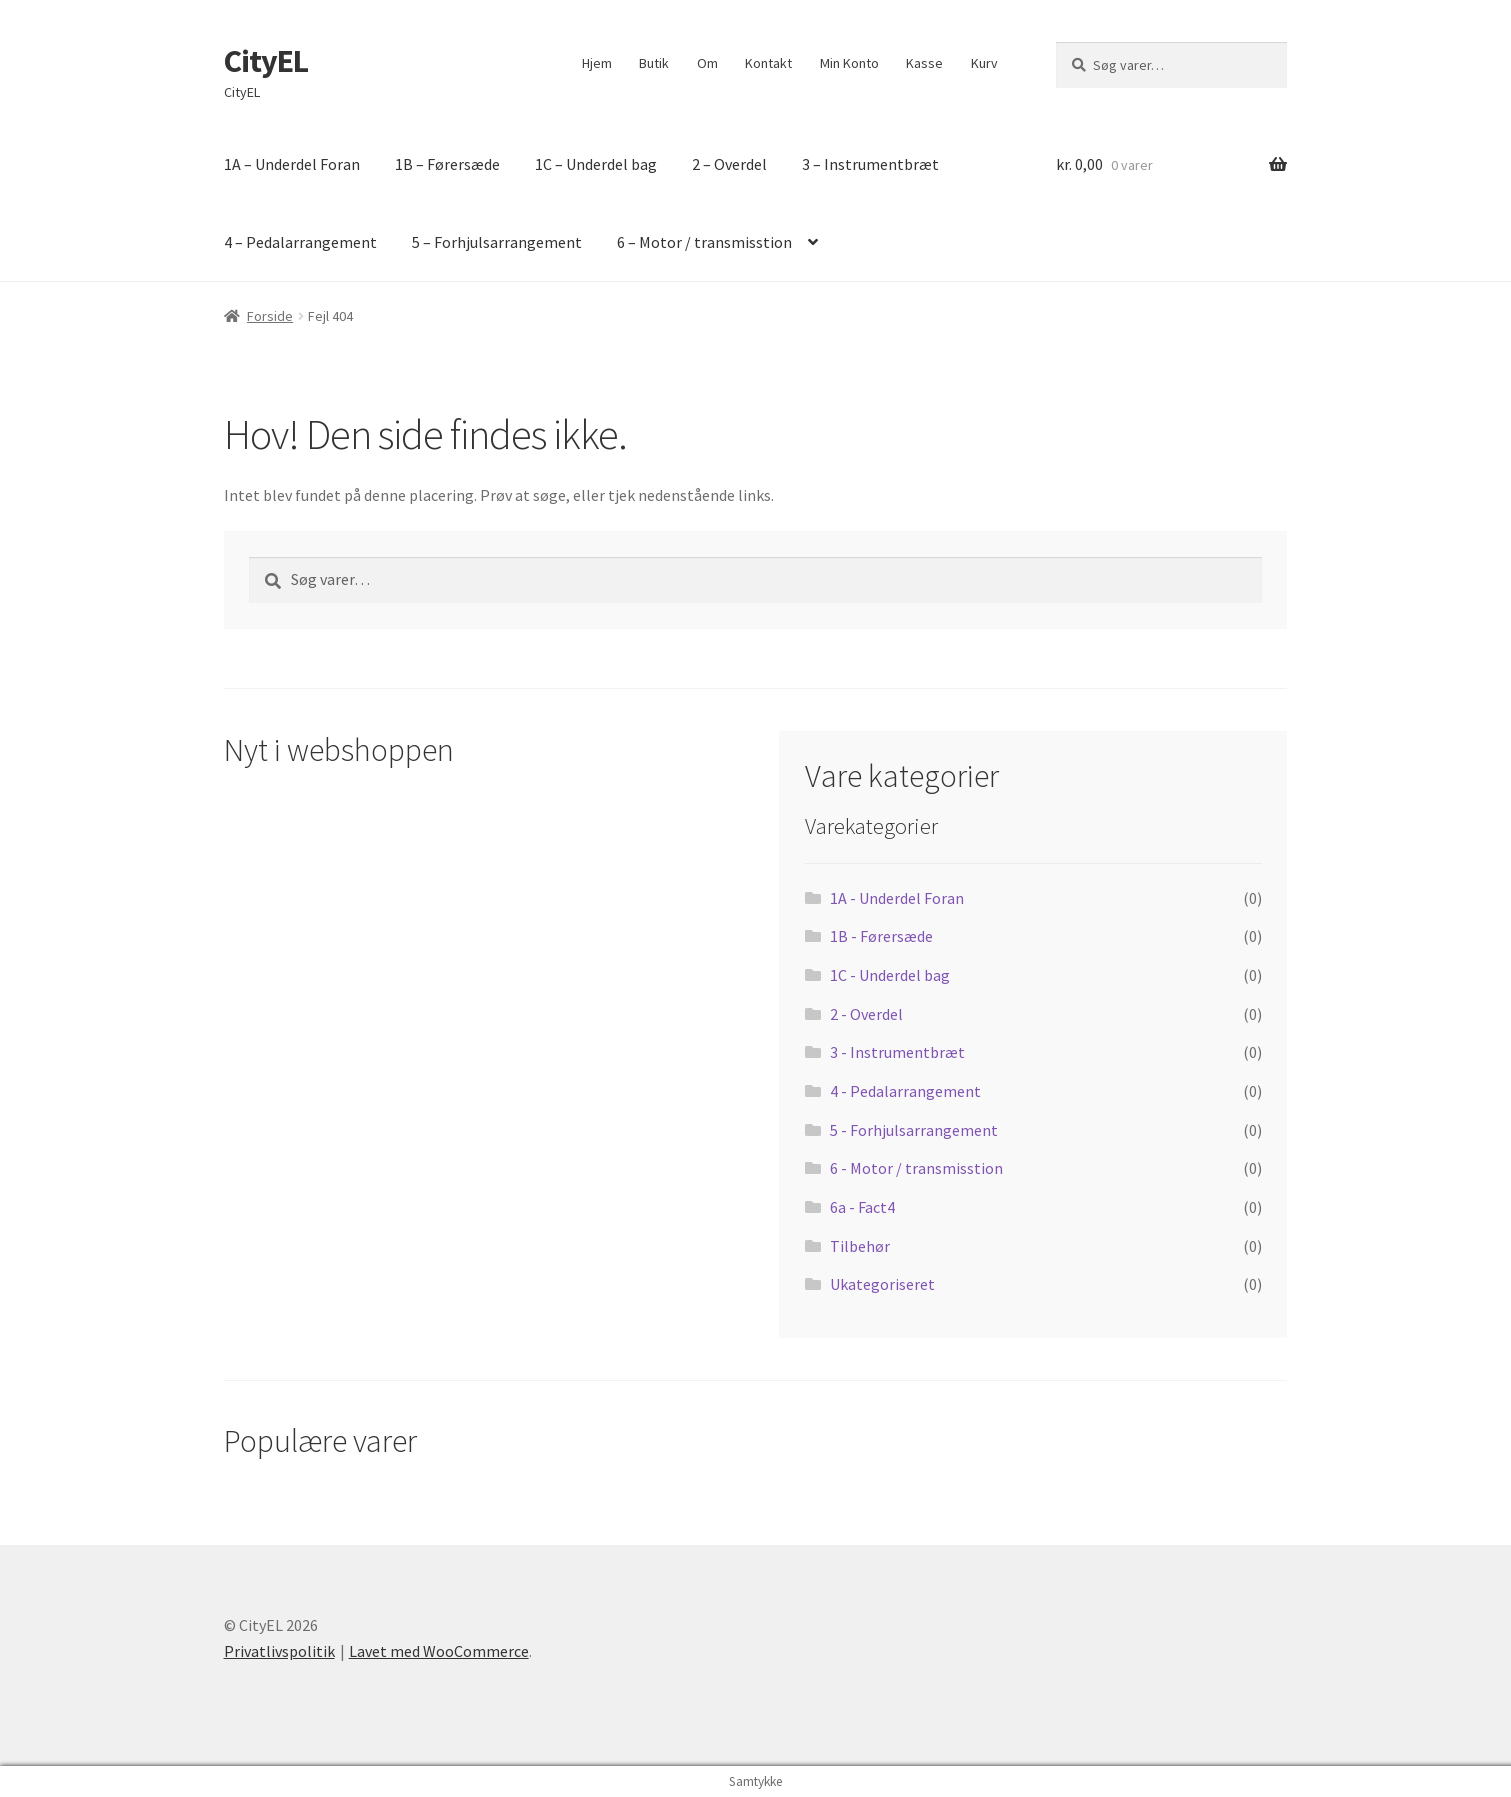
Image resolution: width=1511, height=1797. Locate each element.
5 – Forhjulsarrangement (497, 242)
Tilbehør (860, 1246)
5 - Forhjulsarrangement (914, 1130)
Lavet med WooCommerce (439, 1651)
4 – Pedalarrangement (300, 242)
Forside (270, 316)
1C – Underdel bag (596, 164)
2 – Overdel (729, 164)
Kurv (984, 63)
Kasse (924, 63)
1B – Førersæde (447, 164)
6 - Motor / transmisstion (916, 1168)
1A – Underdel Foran (292, 164)
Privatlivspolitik (279, 1651)
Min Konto (849, 63)
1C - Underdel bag (890, 975)
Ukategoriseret (882, 1284)
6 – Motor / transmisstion (704, 242)
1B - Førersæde (881, 936)
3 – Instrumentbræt (870, 164)
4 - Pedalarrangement (905, 1091)
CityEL (266, 61)
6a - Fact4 (862, 1207)
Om (707, 63)
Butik (654, 63)
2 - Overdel (866, 1014)
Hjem (597, 63)
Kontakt (768, 63)
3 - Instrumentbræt (897, 1052)
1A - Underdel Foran (897, 898)
